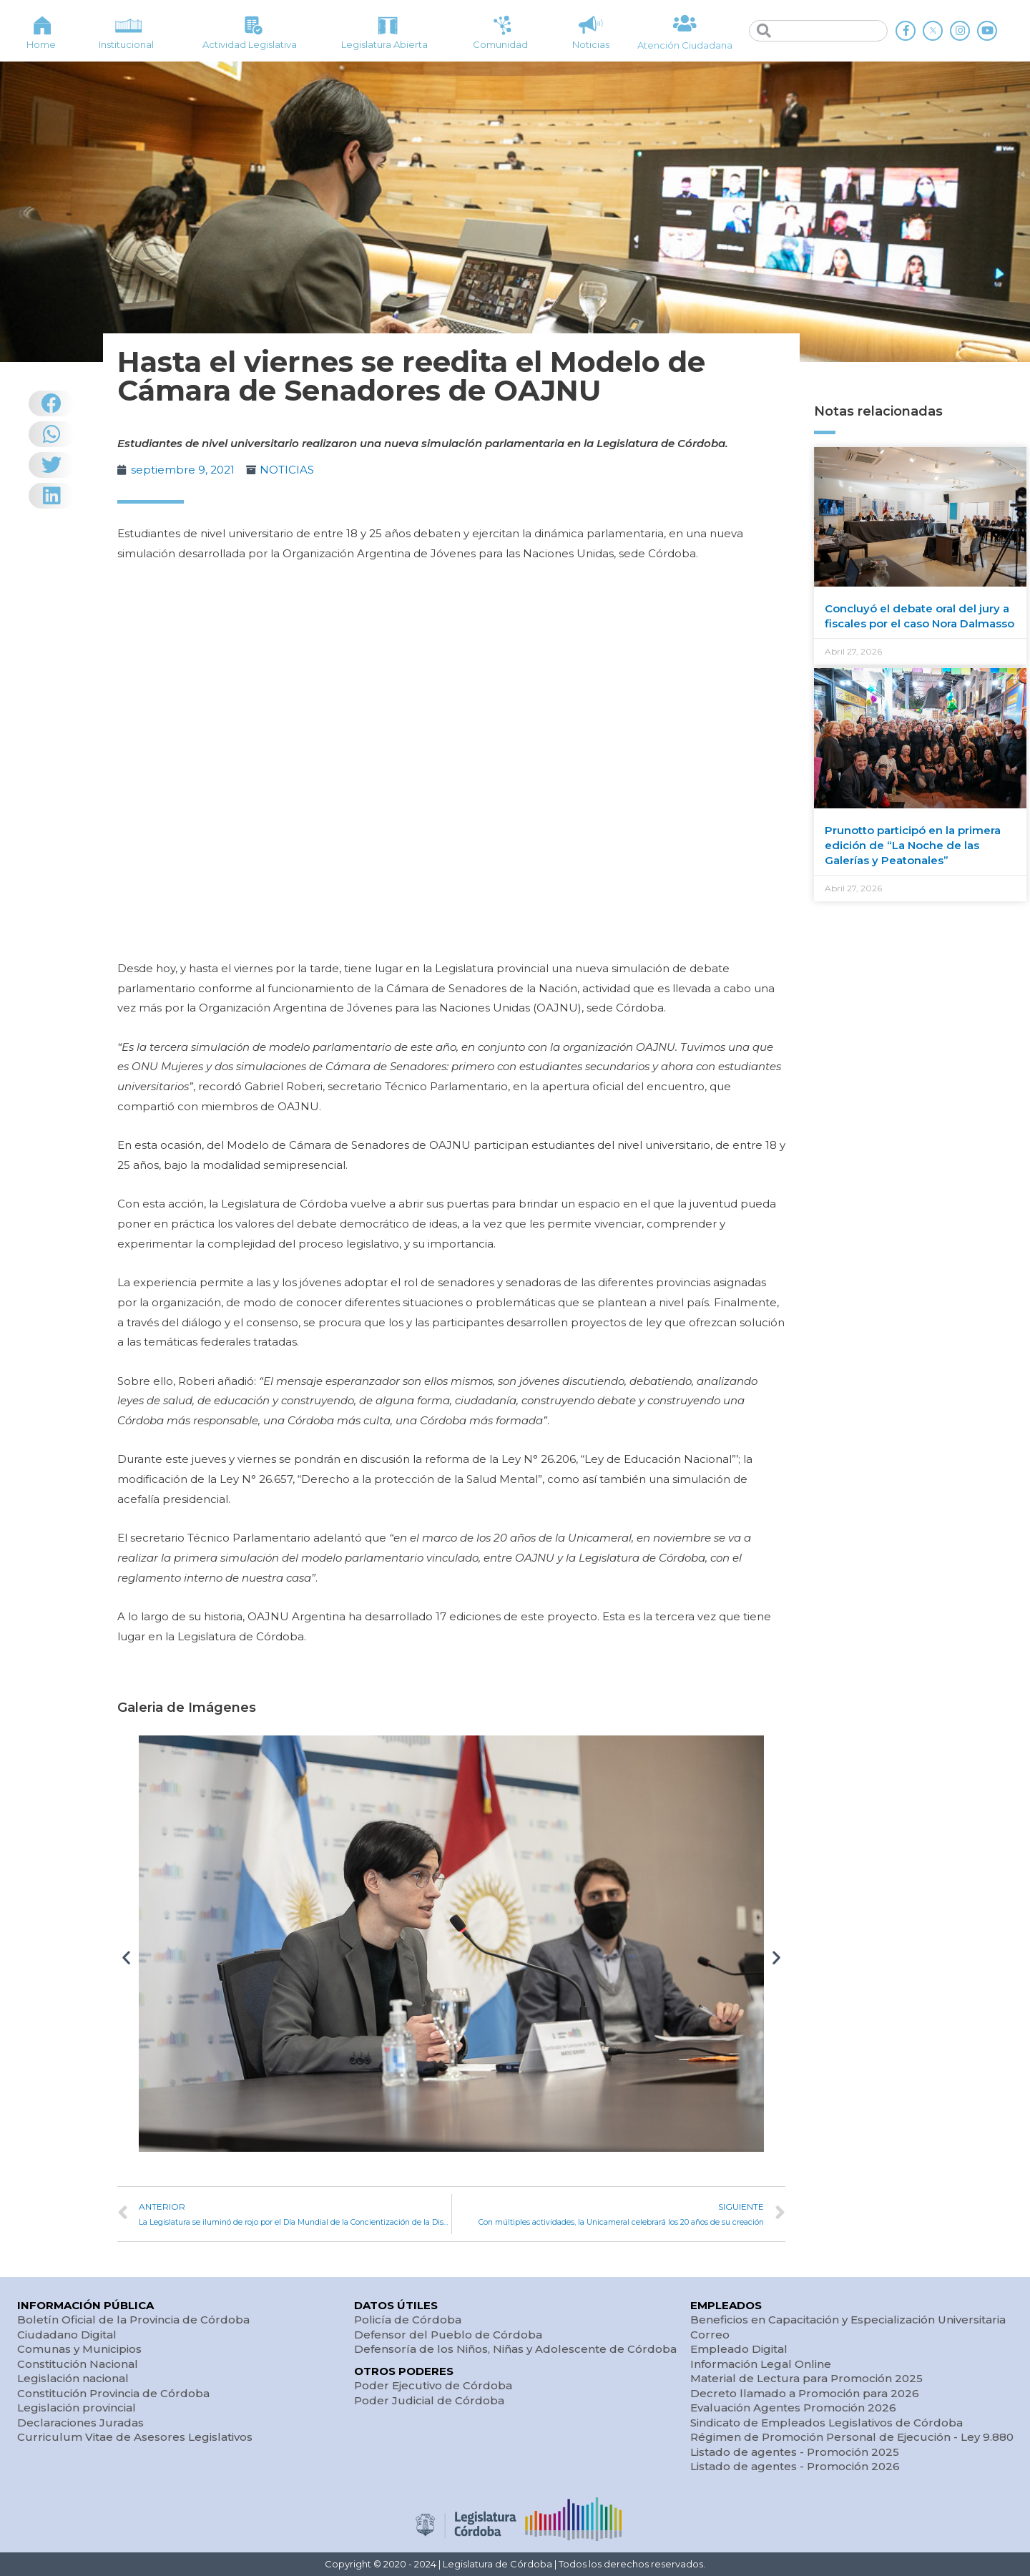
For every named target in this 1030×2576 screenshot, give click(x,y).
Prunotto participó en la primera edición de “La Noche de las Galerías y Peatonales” (913, 845)
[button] (126, 1958)
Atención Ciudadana (684, 45)
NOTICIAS (287, 469)
